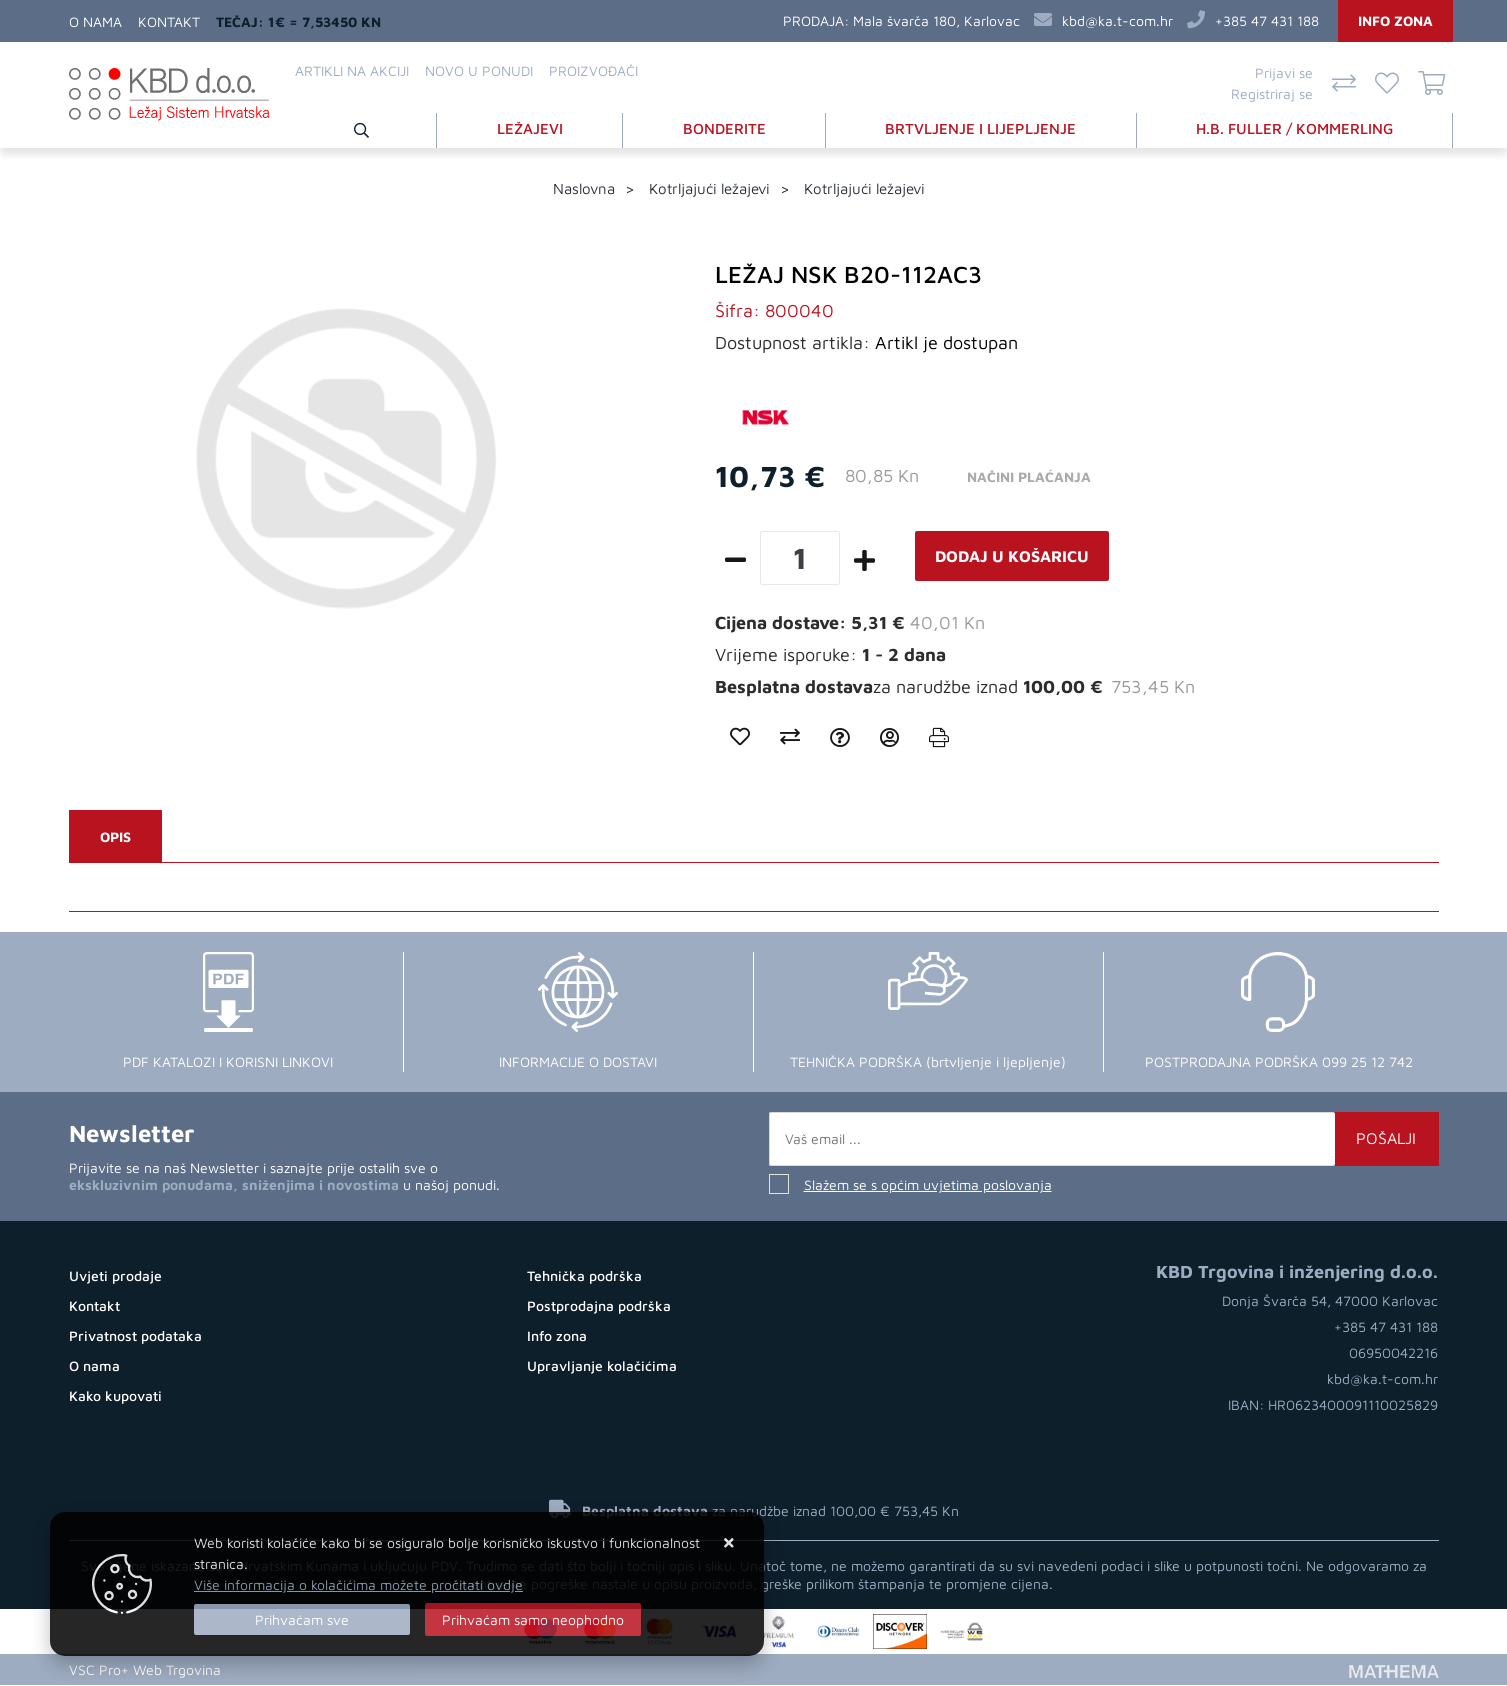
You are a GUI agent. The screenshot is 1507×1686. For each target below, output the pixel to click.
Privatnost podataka (135, 1336)
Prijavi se (1284, 72)
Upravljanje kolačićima (602, 1366)
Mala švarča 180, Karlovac (936, 20)
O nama (95, 21)
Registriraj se (1272, 93)
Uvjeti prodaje (115, 1276)
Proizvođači (593, 70)
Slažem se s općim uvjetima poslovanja (928, 1185)
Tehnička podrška (584, 1276)
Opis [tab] (115, 837)
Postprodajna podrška (599, 1306)
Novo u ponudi (479, 70)
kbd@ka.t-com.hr (1117, 20)
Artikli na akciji (352, 70)
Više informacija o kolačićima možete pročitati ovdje (358, 1584)
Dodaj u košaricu (1012, 557)
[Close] (302, 1619)
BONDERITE (724, 128)
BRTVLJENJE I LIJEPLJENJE (980, 128)
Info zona (1395, 20)
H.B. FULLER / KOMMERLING (1294, 128)
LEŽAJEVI (530, 128)
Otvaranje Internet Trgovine (321, 1670)
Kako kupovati (115, 1396)
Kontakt (169, 21)
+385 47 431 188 (1267, 20)
